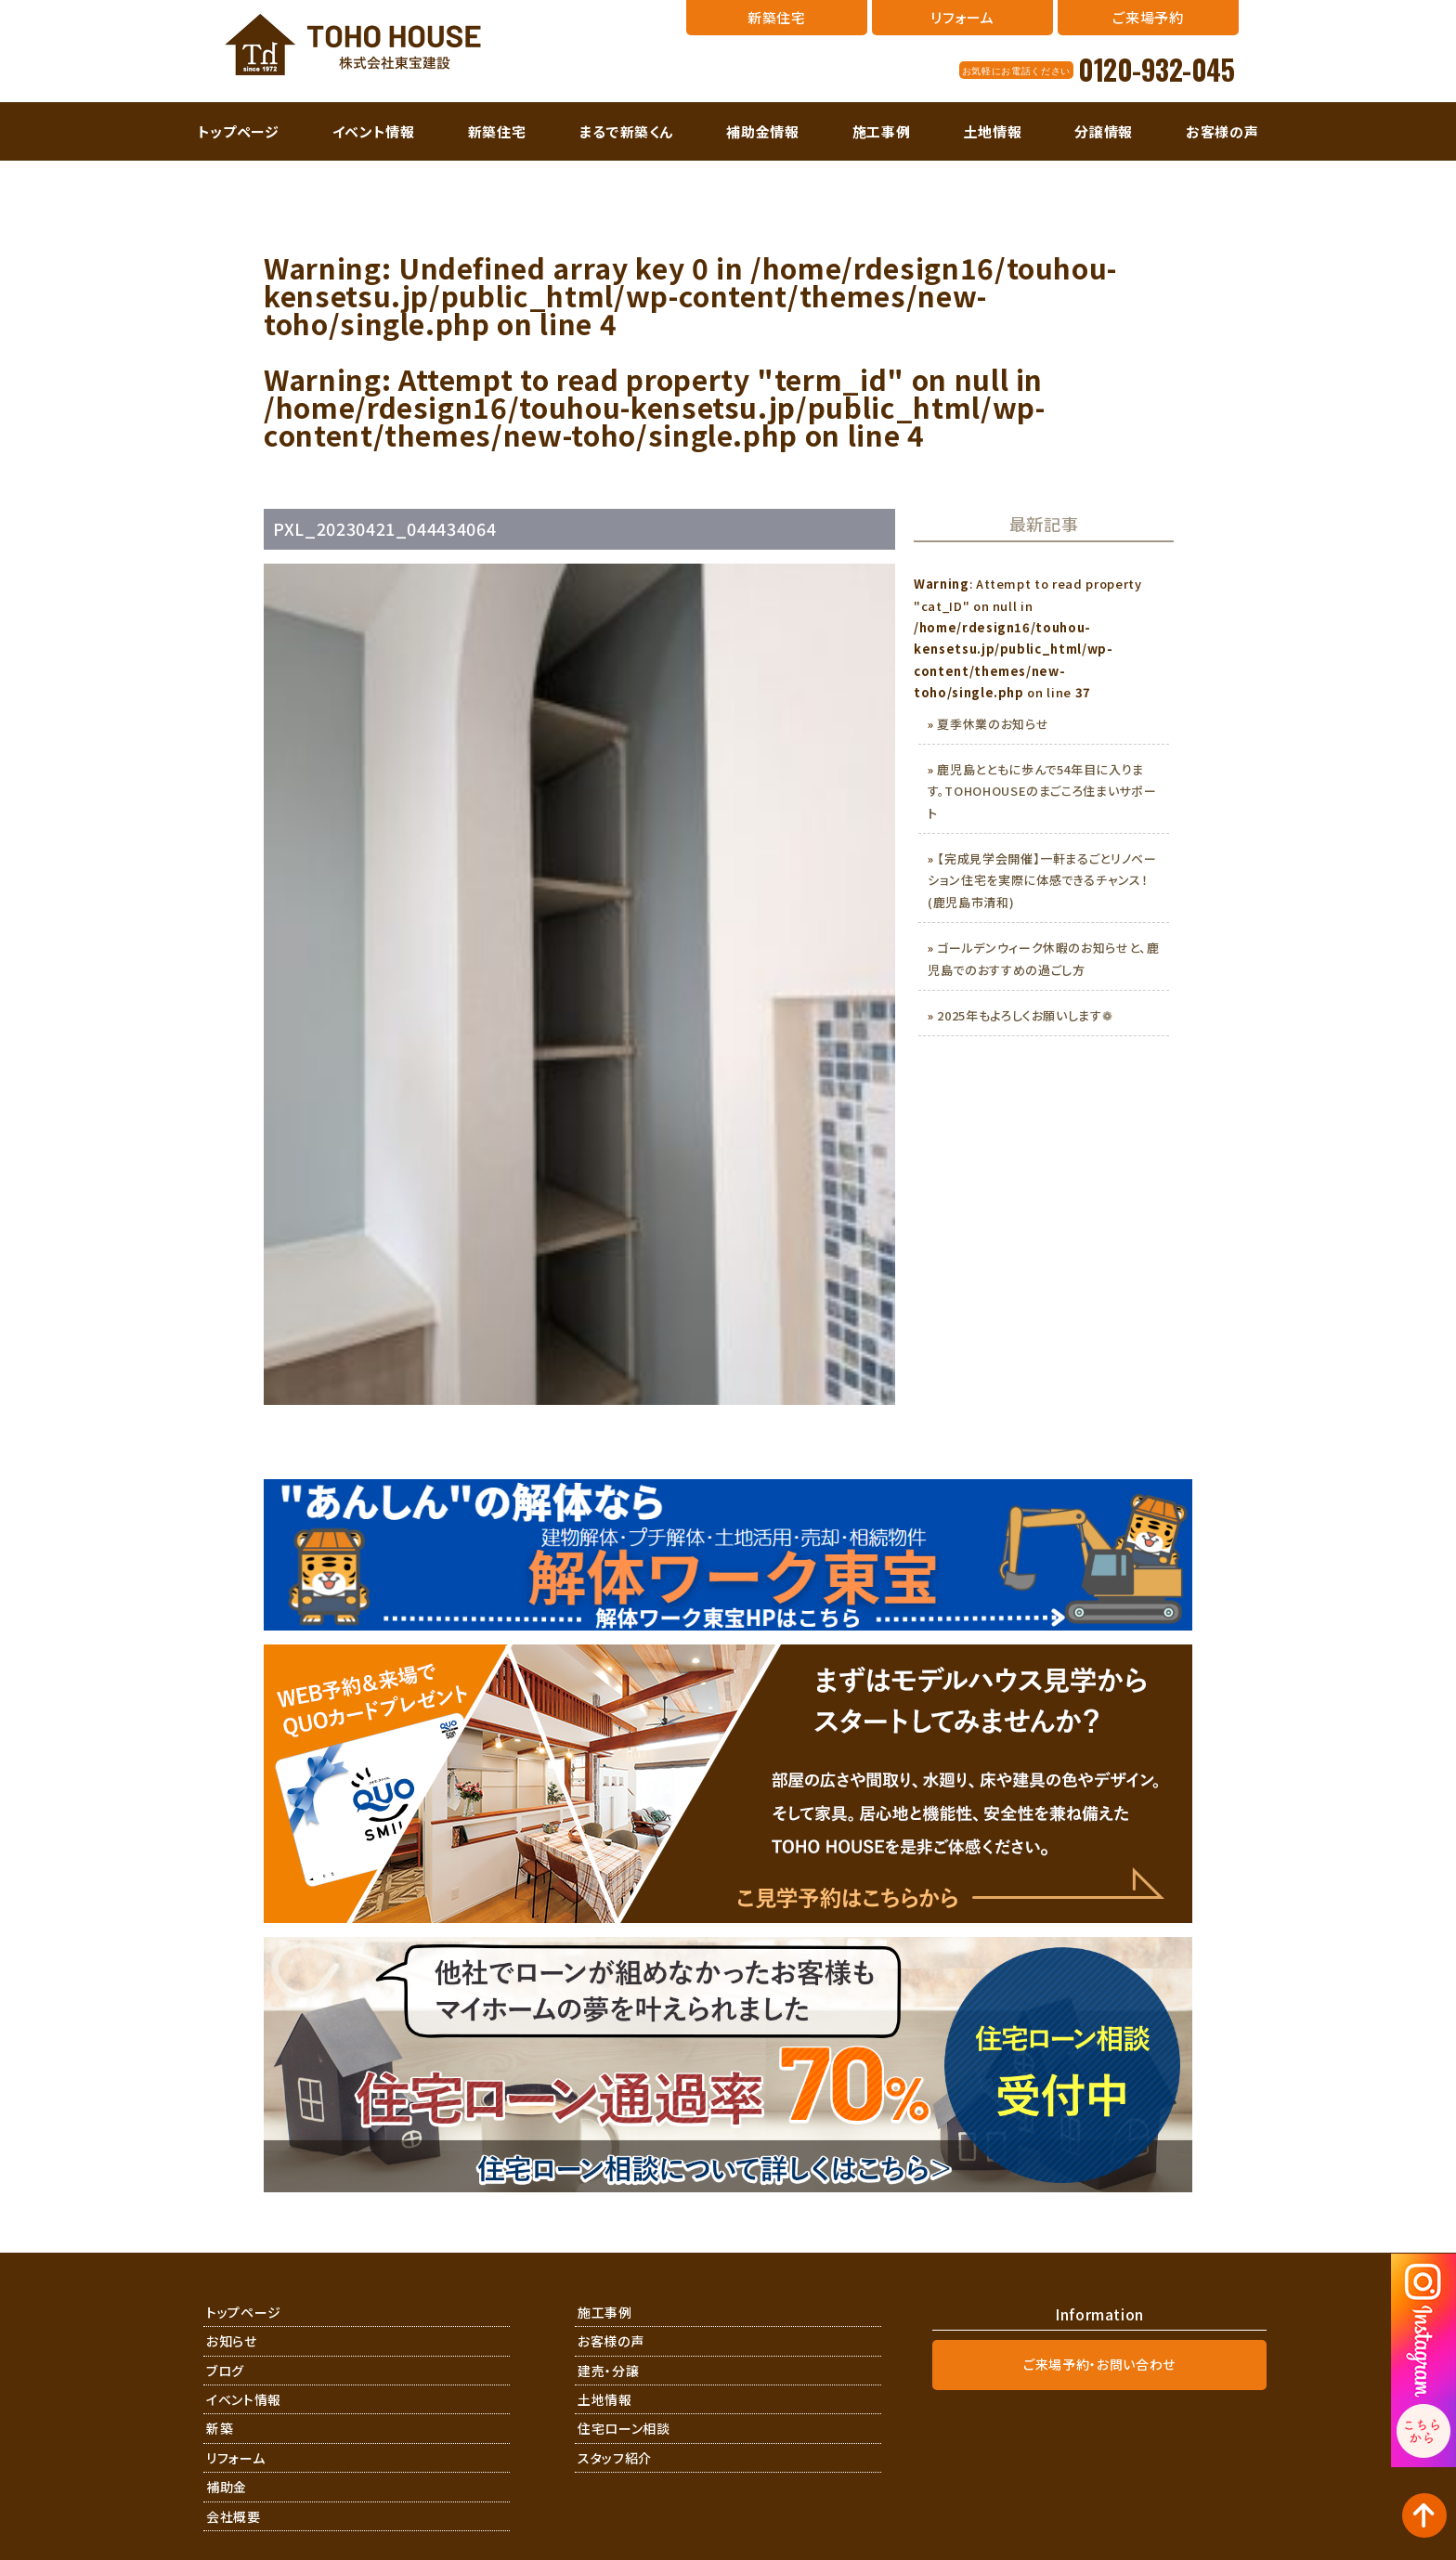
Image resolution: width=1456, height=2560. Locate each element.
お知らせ (231, 2341)
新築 (219, 2428)
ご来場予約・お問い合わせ (1099, 2364)
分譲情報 (1103, 131)
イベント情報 (373, 131)
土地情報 (993, 131)
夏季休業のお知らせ (992, 724)
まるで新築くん (626, 131)
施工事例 (881, 131)
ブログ (225, 2370)
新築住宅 (497, 131)
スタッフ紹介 (615, 2458)
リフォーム (235, 2458)
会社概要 (233, 2516)
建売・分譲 (608, 2370)
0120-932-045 (1156, 70)
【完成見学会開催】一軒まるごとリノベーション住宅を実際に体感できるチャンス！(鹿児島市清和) (1042, 880)
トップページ (239, 131)
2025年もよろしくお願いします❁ (1024, 1015)
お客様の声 (1222, 131)
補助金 (226, 2486)
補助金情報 (762, 131)
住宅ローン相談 (624, 2428)
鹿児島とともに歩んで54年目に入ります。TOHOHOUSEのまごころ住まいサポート (1042, 791)
